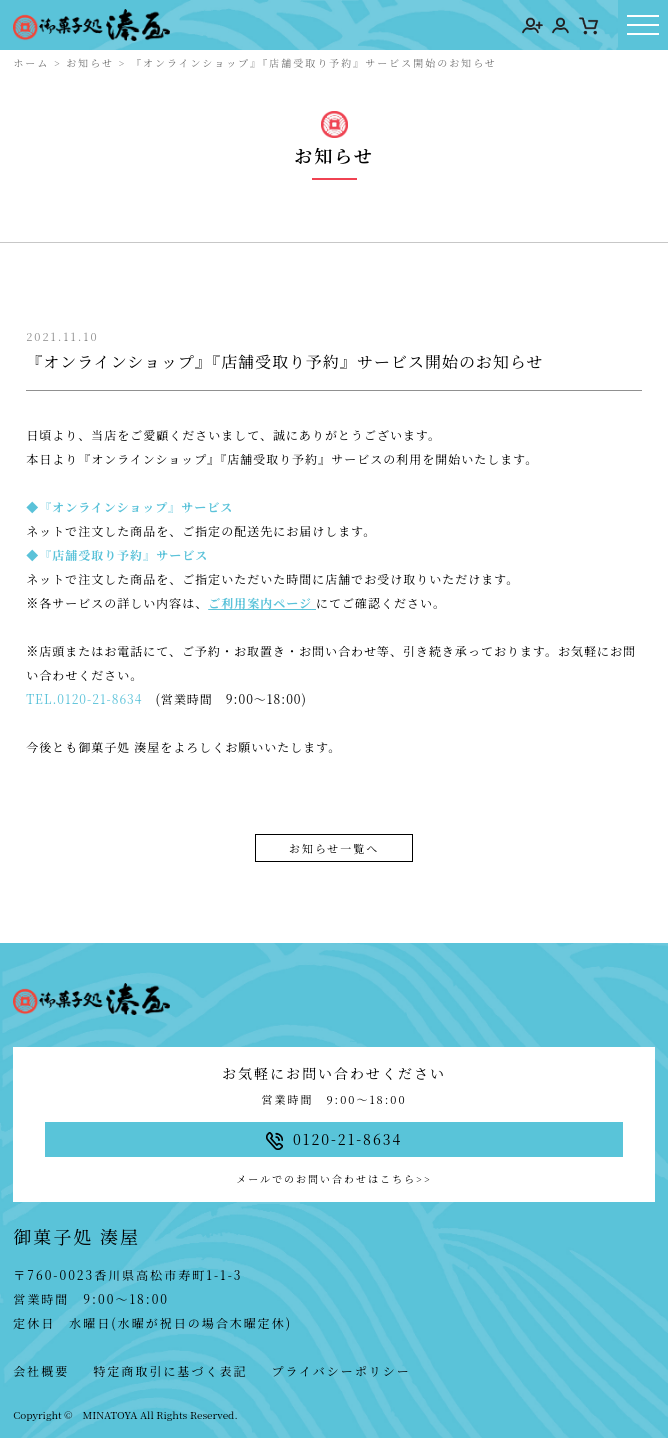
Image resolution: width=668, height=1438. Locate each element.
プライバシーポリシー (340, 1370)
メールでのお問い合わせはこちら (333, 1178)
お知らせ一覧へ (334, 848)
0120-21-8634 (99, 698)
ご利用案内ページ (260, 602)
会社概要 (41, 1370)
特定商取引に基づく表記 (170, 1370)
